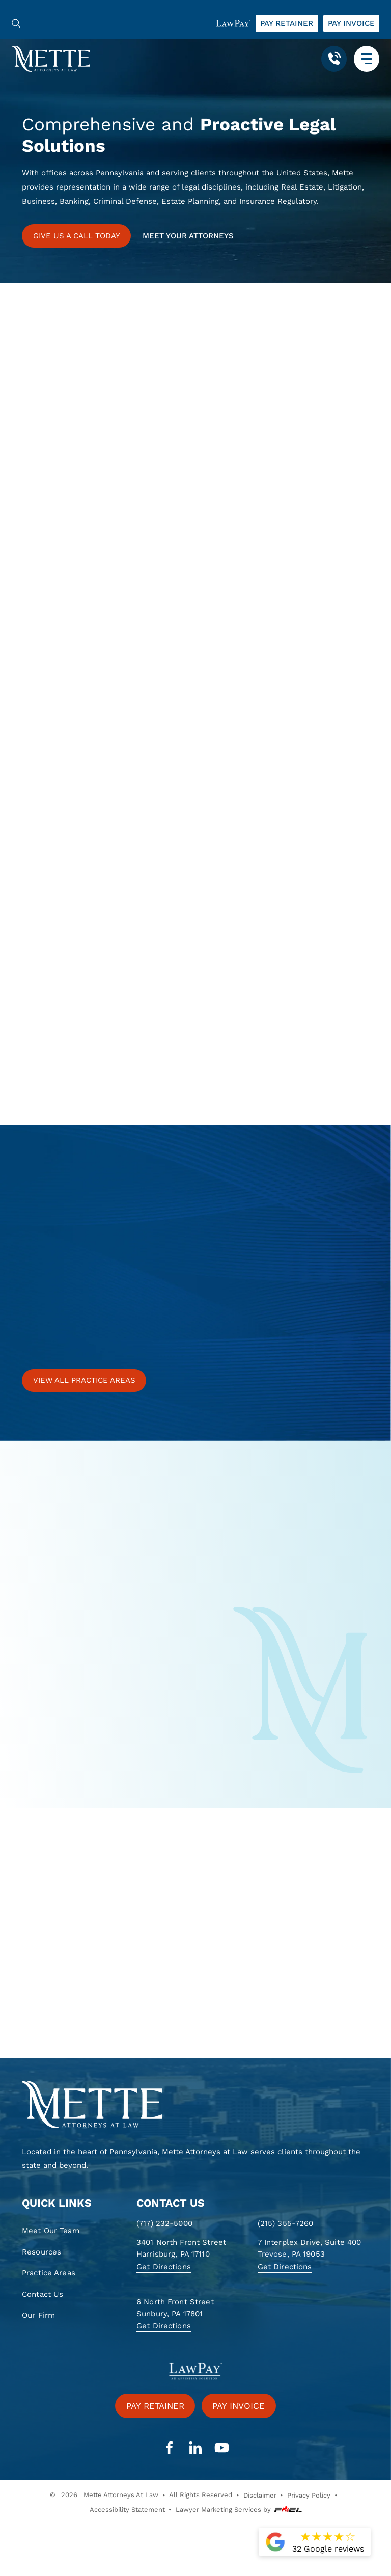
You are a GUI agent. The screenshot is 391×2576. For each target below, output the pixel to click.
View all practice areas (84, 1380)
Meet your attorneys (188, 235)
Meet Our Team (50, 2230)
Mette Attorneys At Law (120, 2495)
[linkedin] (195, 2448)
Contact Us (42, 2294)
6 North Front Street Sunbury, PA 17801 (175, 2307)
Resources (41, 2252)
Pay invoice (351, 23)
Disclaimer (259, 2495)
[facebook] (169, 2448)
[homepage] (195, 2105)
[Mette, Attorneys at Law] (51, 58)
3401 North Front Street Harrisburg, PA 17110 (181, 2248)
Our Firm (38, 2315)
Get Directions (163, 2266)
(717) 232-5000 (164, 2223)
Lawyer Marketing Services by (239, 2509)
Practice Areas (48, 2272)
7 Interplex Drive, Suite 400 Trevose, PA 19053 (309, 2248)
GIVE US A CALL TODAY (76, 235)
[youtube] (221, 2448)
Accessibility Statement (127, 2509)
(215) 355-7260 (286, 2223)
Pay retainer (286, 23)
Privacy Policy (308, 2495)
